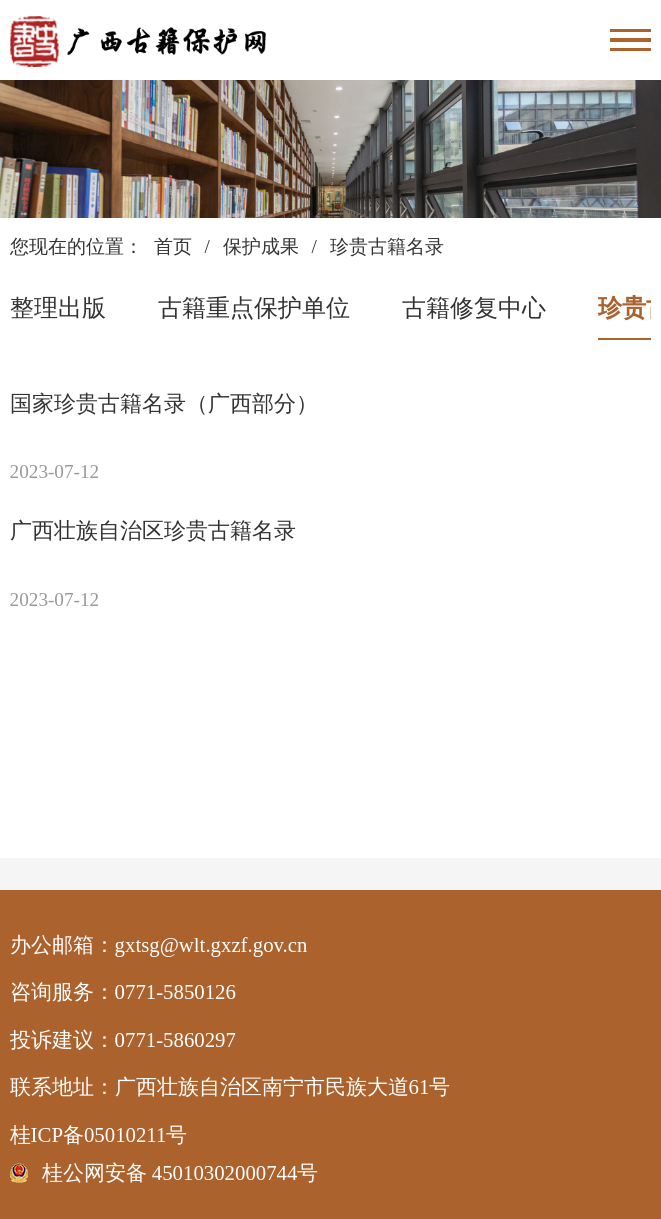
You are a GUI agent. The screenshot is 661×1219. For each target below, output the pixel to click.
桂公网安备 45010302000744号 (180, 1172)
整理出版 (58, 308)
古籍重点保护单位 (254, 308)
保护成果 (261, 246)
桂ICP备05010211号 (143, 1134)
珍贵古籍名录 (387, 246)
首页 (173, 246)
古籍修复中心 (474, 308)
